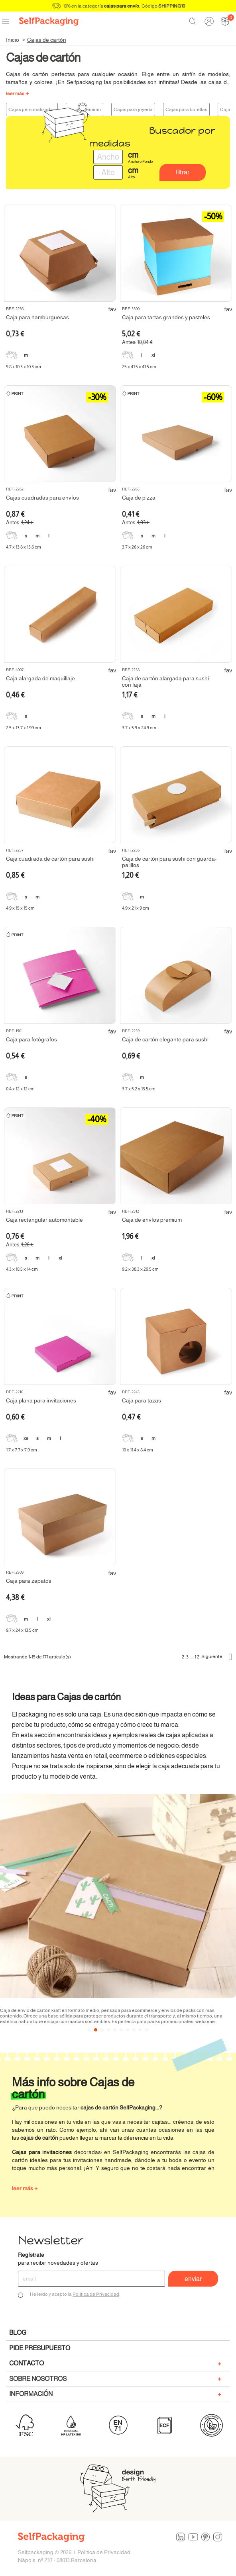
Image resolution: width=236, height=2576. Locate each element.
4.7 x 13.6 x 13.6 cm (23, 547)
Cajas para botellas (186, 109)
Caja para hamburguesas (37, 317)
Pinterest (205, 2537)
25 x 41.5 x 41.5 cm (139, 366)
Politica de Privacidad (103, 2552)
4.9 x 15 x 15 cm (20, 908)
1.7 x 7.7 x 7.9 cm (21, 1450)
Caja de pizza (138, 497)
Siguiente (216, 1657)
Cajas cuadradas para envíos (42, 497)
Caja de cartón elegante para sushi (165, 1039)
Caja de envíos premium (152, 1220)
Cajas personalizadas (31, 109)
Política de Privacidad (96, 2294)
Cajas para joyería (133, 109)
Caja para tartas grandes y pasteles (166, 317)
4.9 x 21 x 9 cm (135, 908)
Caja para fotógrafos (31, 1039)
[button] (89, 2029)
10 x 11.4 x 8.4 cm (137, 1450)
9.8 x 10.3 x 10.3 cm (23, 366)
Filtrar (182, 172)
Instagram (218, 2537)
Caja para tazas (141, 1400)
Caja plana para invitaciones (41, 1400)
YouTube (193, 2537)
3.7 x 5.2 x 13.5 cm (138, 1089)
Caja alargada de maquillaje (40, 678)
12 (197, 1657)
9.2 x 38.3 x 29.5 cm (140, 1269)
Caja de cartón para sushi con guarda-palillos (169, 861)
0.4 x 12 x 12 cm (20, 1089)
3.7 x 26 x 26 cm (137, 547)
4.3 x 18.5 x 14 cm (22, 1269)
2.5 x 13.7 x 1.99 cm (23, 727)
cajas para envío (121, 6)
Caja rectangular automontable (44, 1220)
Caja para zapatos (28, 1581)
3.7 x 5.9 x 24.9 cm (139, 727)
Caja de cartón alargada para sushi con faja (165, 681)
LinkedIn (181, 2537)
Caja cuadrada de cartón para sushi (50, 858)
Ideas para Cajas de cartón (66, 1696)
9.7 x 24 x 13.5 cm (22, 1630)
